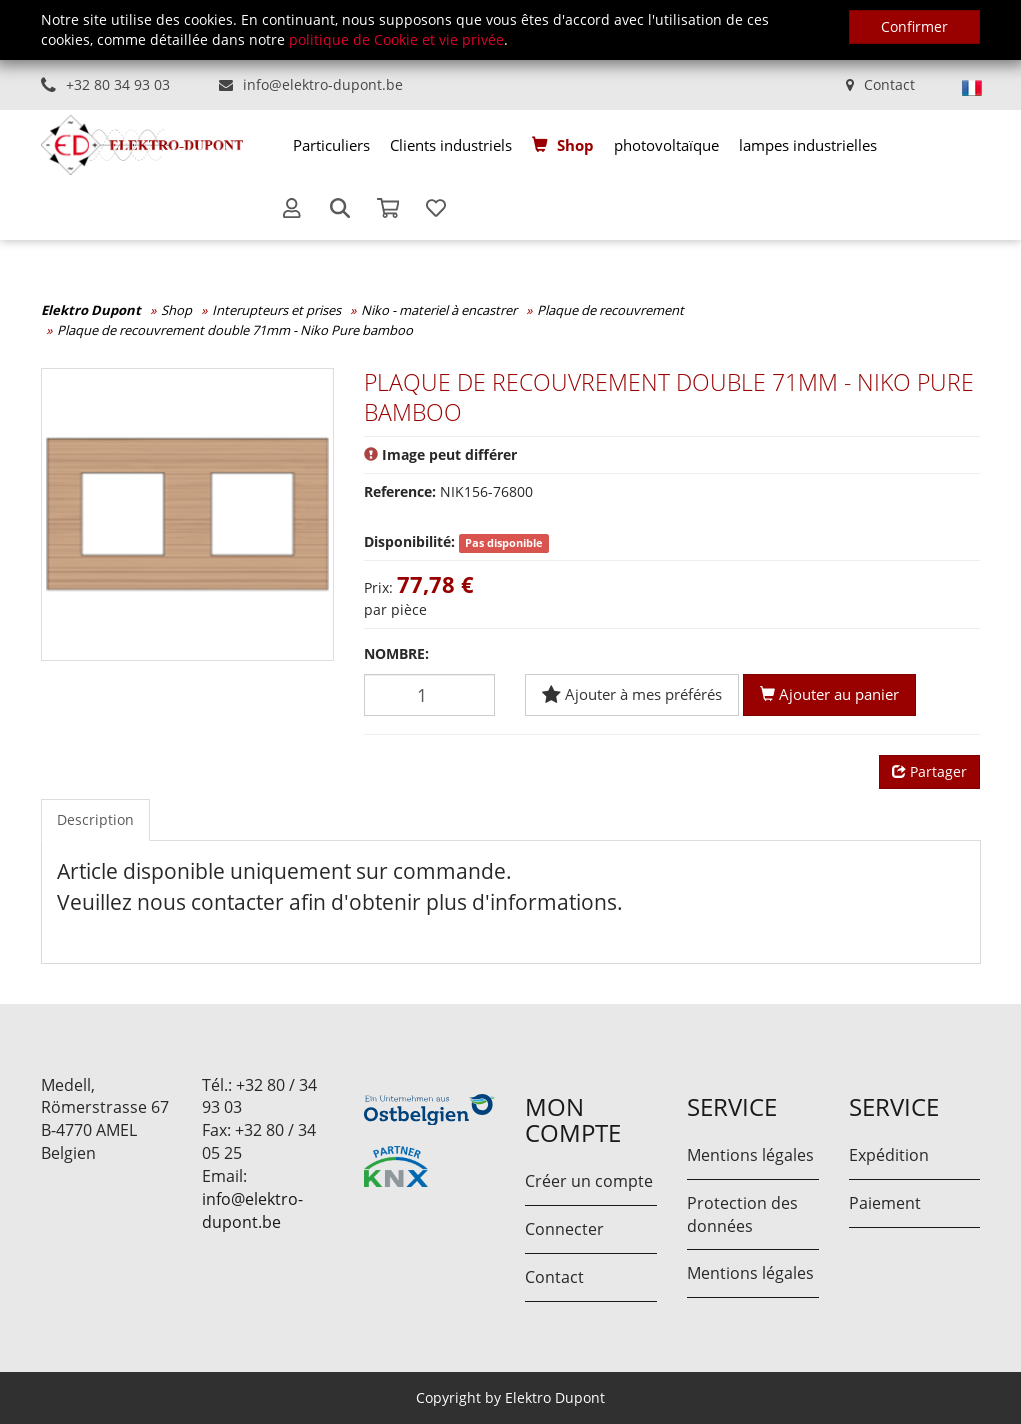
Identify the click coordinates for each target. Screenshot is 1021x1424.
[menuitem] (331, 145)
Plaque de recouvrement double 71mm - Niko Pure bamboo (235, 330)
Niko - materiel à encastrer (439, 310)
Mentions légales (750, 1155)
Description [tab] (95, 819)
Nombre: (396, 653)
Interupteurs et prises (276, 310)
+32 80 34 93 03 (118, 84)
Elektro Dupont (91, 310)
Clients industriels (451, 145)
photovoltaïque (666, 145)
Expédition (889, 1155)
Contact (889, 84)
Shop (575, 145)
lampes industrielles (808, 145)
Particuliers (331, 145)
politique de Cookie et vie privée (396, 39)
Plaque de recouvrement (610, 310)
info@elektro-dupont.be (323, 84)
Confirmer (914, 26)
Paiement (885, 1203)
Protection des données (742, 1214)
